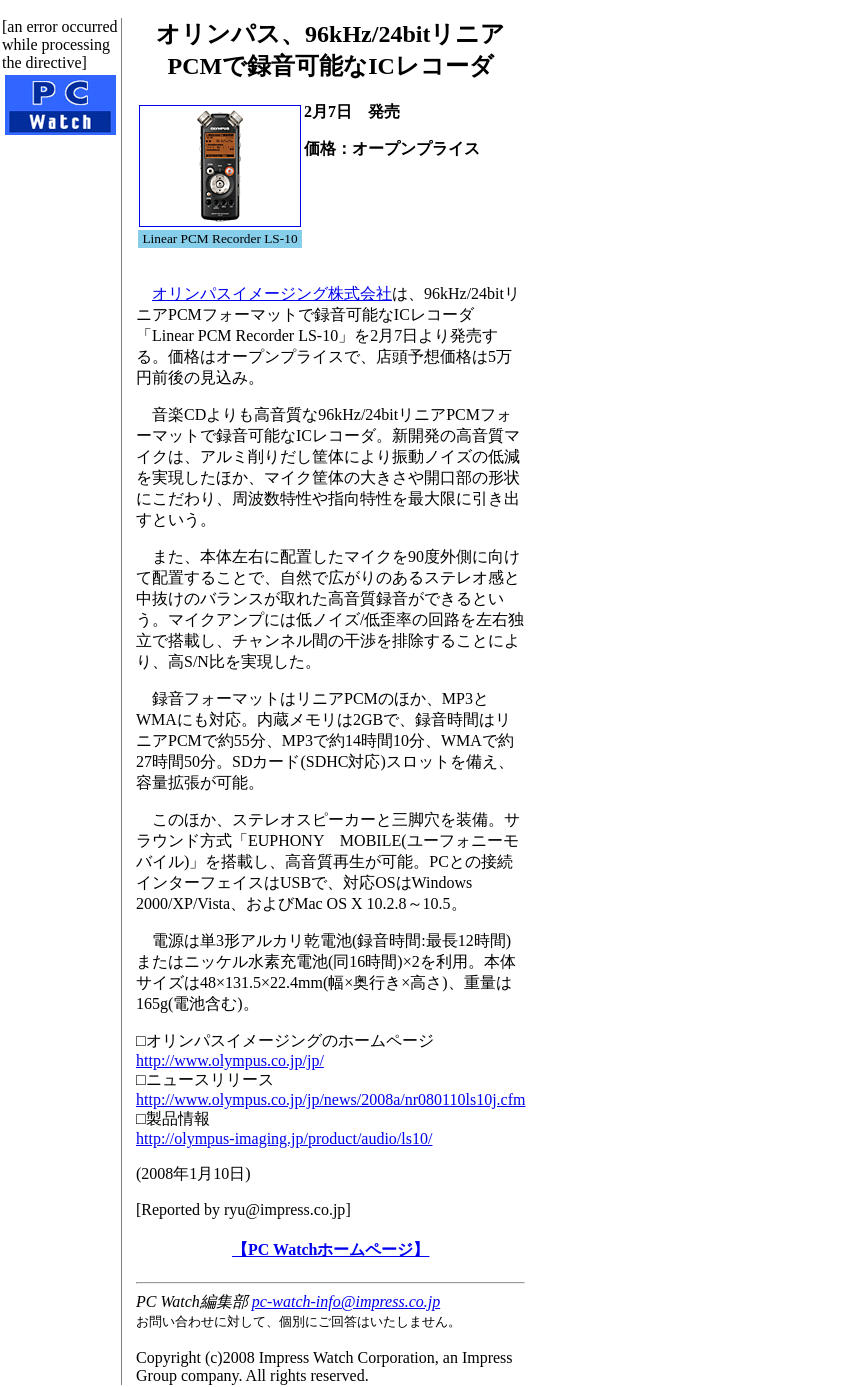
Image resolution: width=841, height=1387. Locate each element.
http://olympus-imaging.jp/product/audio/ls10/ (284, 1138)
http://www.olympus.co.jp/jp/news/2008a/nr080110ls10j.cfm (330, 1099)
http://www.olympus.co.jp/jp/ (230, 1060)
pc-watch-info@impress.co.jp (346, 1301)
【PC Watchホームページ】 (330, 1249)
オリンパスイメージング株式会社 (272, 293)
